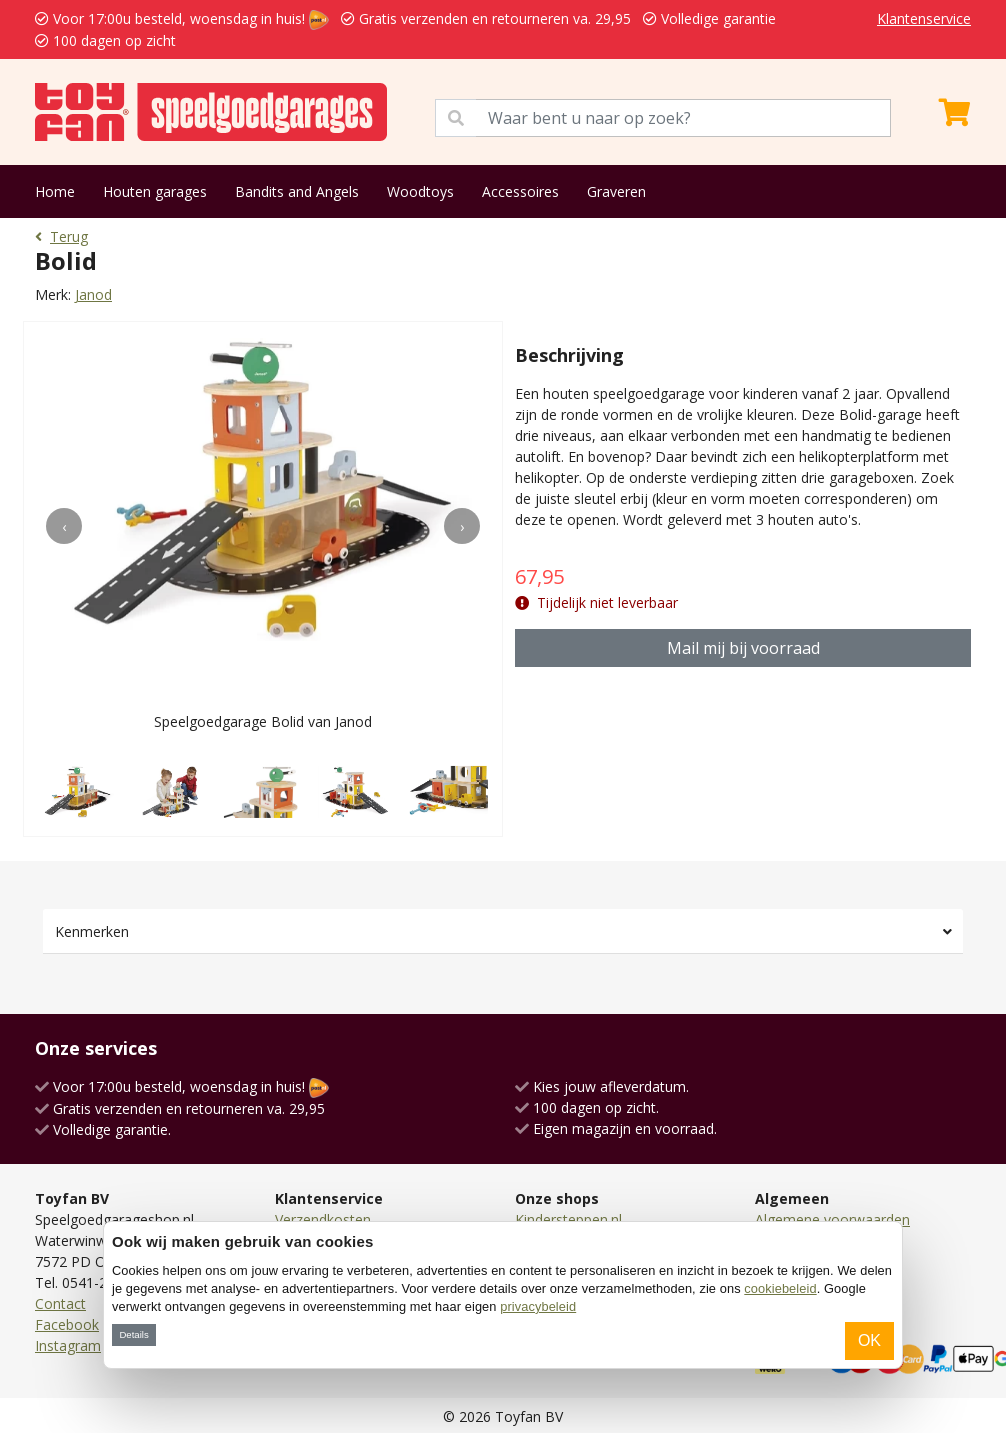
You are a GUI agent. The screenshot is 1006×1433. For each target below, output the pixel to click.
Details (133, 1334)
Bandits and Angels (297, 191)
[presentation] (64, 526)
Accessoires (520, 191)
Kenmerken (92, 931)
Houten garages (155, 191)
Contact (60, 1303)
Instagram (68, 1345)
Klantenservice (924, 18)
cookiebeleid (780, 1288)
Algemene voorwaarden (832, 1219)
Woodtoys (420, 191)
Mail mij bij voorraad (743, 648)
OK (869, 1340)
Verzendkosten (323, 1219)
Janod (93, 294)
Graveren (616, 191)
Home (55, 191)
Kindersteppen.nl (568, 1219)
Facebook (67, 1324)
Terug (61, 236)
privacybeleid (538, 1306)
